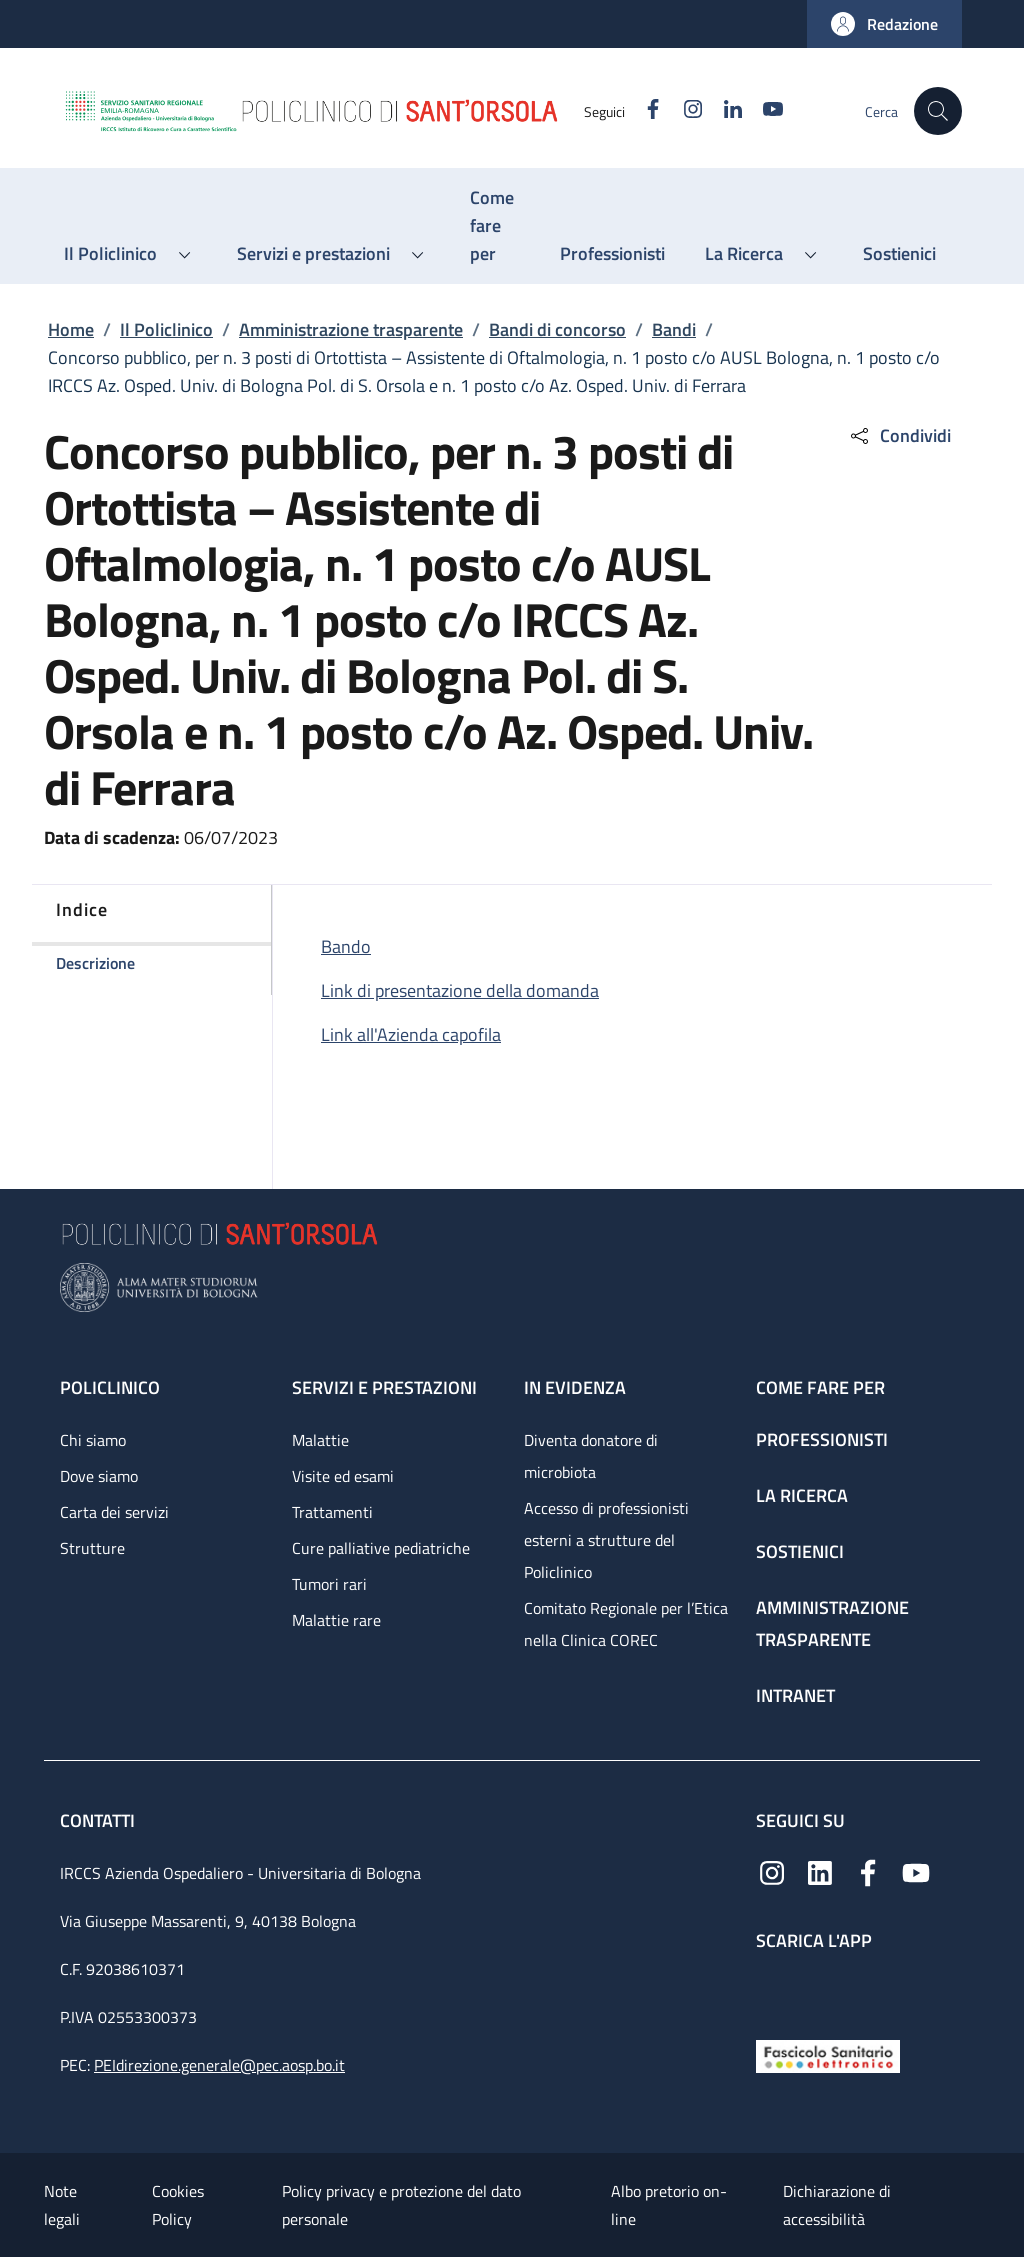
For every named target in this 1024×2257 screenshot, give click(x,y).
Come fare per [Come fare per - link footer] (820, 1387)
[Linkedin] (725, 110)
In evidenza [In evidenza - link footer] (575, 1387)
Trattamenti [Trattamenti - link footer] (332, 1512)
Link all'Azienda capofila (411, 1034)
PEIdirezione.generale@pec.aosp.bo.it (219, 2065)
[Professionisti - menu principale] (612, 254)
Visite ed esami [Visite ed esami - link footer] (343, 1476)
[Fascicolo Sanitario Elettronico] (828, 2054)
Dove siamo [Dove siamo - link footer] (99, 1476)
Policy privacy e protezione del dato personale (401, 2205)
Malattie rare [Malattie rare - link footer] (336, 1620)
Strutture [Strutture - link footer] (92, 1548)
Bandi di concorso (557, 329)
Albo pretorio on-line (669, 2205)
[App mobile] (772, 1990)
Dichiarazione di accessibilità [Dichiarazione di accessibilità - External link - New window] (837, 2205)
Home (71, 329)
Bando (346, 946)
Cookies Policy (178, 2205)
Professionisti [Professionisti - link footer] (822, 1439)
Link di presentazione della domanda (460, 990)
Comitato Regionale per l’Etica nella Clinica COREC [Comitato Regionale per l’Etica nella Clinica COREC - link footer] (626, 1624)
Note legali (62, 2205)
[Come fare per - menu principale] (495, 226)
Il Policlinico (166, 329)
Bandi (674, 329)
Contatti (99, 1820)
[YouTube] (765, 110)
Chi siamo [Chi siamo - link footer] (93, 1440)
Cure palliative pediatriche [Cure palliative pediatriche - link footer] (381, 1548)
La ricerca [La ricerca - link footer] (802, 1495)
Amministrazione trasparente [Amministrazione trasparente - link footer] (832, 1623)
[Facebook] (645, 110)
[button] (884, 24)
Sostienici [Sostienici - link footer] (800, 1551)
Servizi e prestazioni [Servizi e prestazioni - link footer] (384, 1387)
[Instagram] (685, 110)
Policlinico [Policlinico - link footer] (110, 1387)
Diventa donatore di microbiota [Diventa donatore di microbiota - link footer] (591, 1456)
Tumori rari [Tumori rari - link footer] (329, 1584)
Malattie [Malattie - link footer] (320, 1440)
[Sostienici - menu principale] (899, 254)
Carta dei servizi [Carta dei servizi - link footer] (114, 1512)
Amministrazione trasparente (351, 329)
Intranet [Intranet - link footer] (795, 1695)
